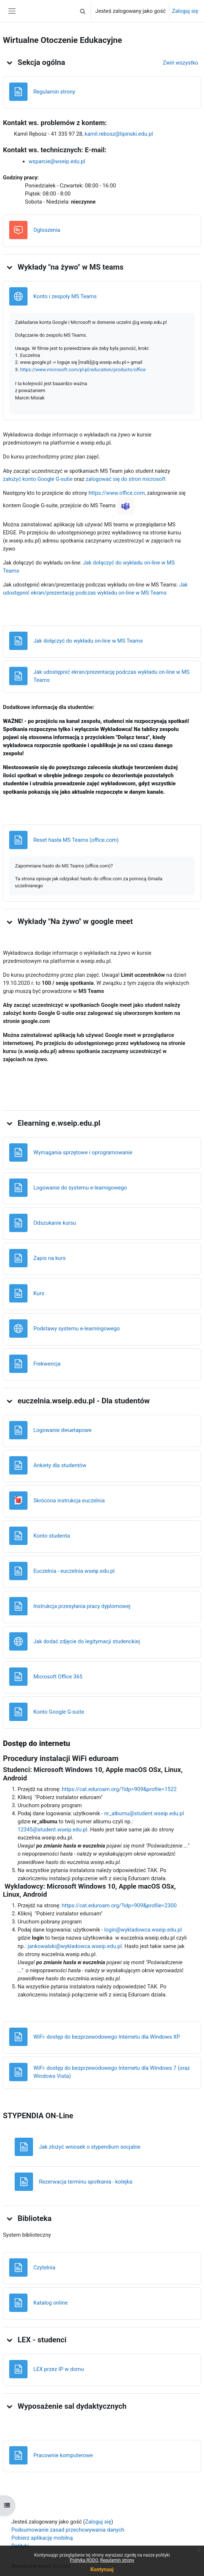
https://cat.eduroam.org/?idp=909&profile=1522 (119, 1789)
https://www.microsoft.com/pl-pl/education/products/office (83, 369)
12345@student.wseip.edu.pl (52, 1829)
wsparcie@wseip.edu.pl (57, 161)
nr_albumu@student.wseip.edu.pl (144, 1813)
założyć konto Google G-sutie (38, 479)
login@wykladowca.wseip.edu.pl (143, 1929)
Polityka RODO (84, 2560)
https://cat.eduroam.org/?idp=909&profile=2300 (119, 1905)
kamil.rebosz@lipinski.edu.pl (119, 134)
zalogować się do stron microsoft (125, 479)
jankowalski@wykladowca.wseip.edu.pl (74, 1946)
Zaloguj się (185, 11)
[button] (83, 11)
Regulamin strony (117, 2560)
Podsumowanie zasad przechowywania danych (67, 2529)
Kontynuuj (101, 2569)
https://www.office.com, (117, 493)
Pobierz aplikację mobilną (42, 2538)
